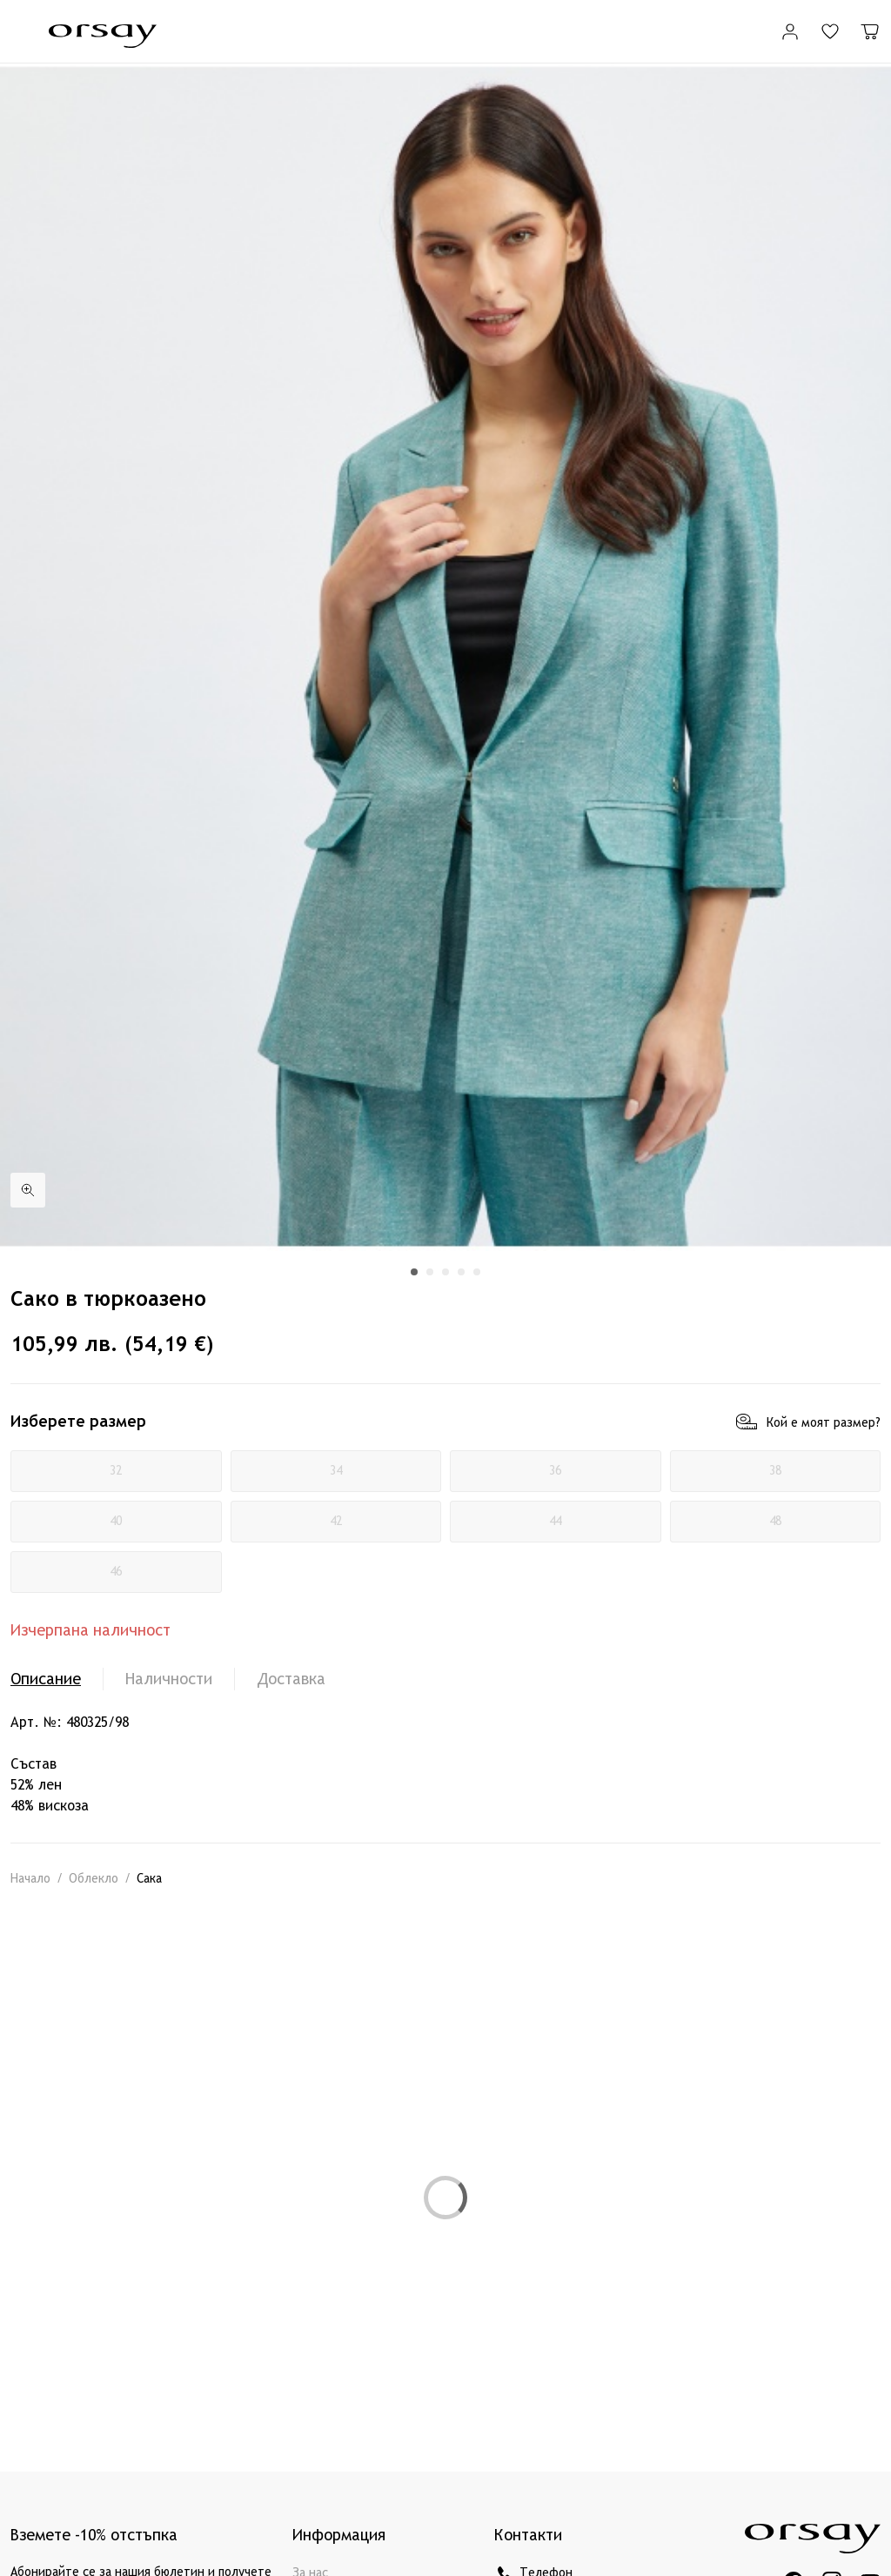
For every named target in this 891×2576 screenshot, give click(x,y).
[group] (445, 657)
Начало (30, 1878)
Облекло (93, 1878)
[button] (414, 1271)
